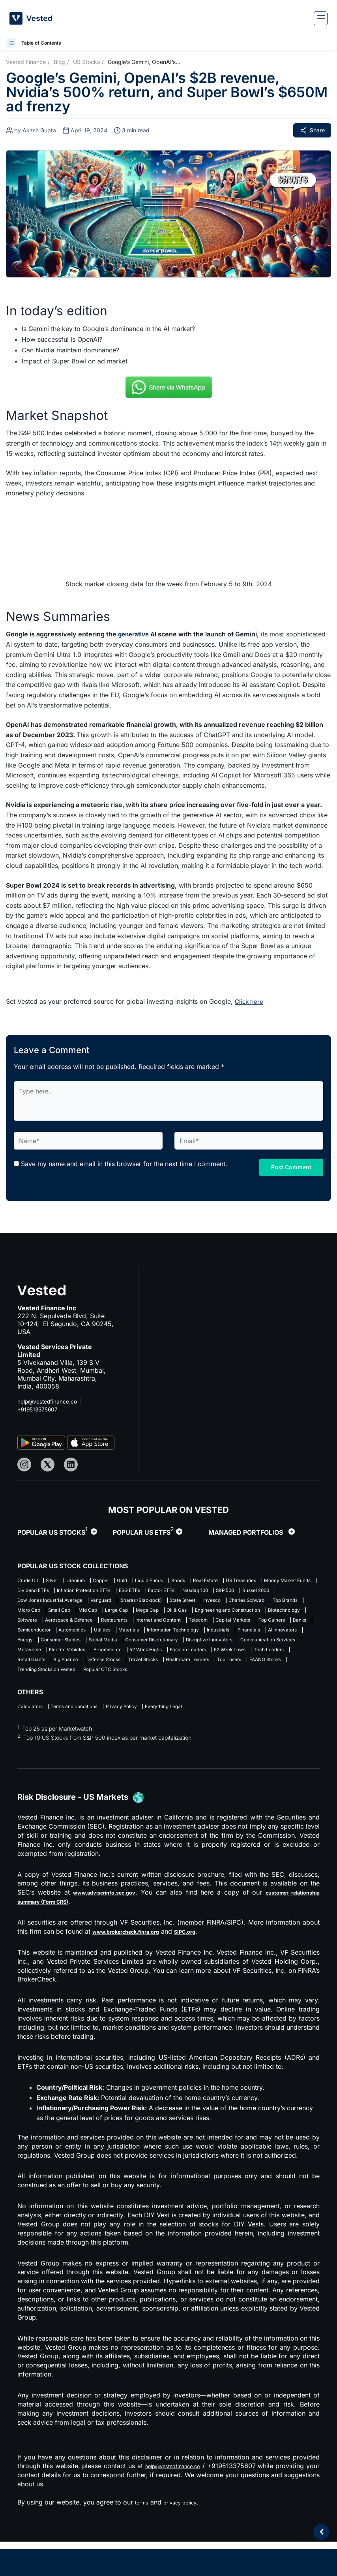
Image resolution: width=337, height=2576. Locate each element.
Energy (219, 1657)
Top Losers (276, 1691)
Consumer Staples (263, 1657)
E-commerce (87, 1680)
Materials (275, 1646)
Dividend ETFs (149, 1591)
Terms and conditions (85, 1740)
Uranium (89, 1580)
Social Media (34, 1668)
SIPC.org (207, 1966)
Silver (60, 1580)
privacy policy (187, 2536)
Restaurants (183, 1635)
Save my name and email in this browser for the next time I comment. (124, 1163)
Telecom (286, 1635)
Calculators (31, 1740)
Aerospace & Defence (128, 1635)
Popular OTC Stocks (174, 1702)
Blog (59, 61)
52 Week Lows (238, 1680)
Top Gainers (85, 1646)
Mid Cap (66, 1624)
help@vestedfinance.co (52, 1400)
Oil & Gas (177, 1624)
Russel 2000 (153, 1602)
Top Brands (221, 1613)
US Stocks (86, 61)
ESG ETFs (266, 1591)
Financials (140, 1657)
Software (77, 1635)
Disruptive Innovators (162, 1668)
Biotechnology (35, 1635)
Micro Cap (260, 1613)
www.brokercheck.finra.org (135, 1966)
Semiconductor (158, 1646)
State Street (94, 1613)
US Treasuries (35, 1591)
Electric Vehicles (38, 1680)
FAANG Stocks (36, 1702)
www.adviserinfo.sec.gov (115, 1927)
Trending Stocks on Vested (102, 1702)
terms (143, 2536)
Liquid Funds (181, 1580)
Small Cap (30, 1624)
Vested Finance (26, 61)
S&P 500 (114, 1602)
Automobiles (206, 1646)
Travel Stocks (171, 1691)
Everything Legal (193, 1740)
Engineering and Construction (238, 1624)
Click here (250, 1001)
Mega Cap (140, 1624)
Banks (120, 1646)
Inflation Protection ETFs (211, 1591)
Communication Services (233, 1668)
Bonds (218, 1580)
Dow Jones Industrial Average (218, 1602)
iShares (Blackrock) (42, 1613)
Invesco (132, 1613)
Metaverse (290, 1668)
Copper (121, 1580)
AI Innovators (181, 1657)
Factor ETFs (32, 1602)
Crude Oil (29, 1580)
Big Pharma (75, 1691)
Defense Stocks (122, 1691)
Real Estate (252, 1580)
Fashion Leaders (186, 1680)
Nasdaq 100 (75, 1602)
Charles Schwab (174, 1613)
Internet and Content (237, 1635)
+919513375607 (41, 1408)
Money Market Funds (92, 1591)
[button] (11, 43)
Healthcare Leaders (225, 1691)
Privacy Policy (142, 1740)
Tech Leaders (285, 1680)
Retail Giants (33, 1691)
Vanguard (281, 1602)
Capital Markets (37, 1646)
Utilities (242, 1646)
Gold (148, 1580)
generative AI (139, 634)
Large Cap (102, 1624)
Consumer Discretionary (93, 1668)
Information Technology (47, 1657)
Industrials (103, 1657)
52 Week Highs (134, 1680)
